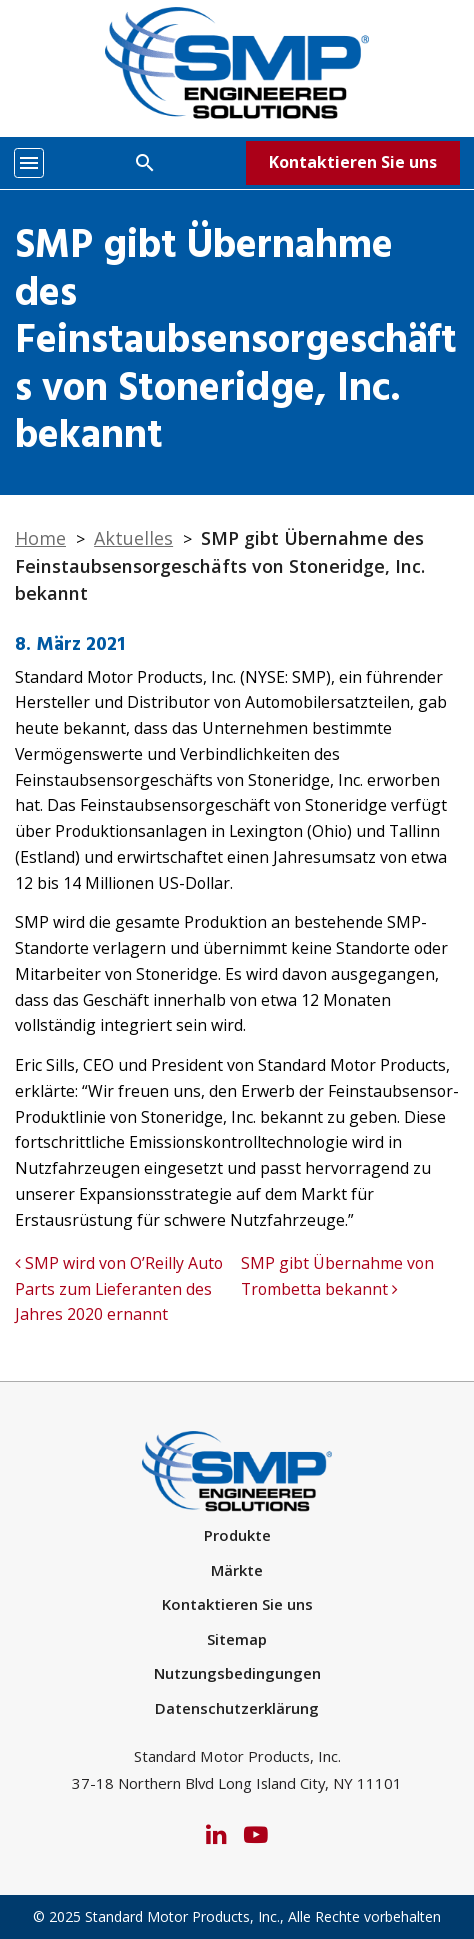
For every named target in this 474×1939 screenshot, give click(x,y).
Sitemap (237, 1639)
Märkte (237, 1570)
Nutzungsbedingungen (237, 1673)
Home (40, 538)
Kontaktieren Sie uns (353, 162)
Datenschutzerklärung (237, 1708)
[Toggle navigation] (29, 163)
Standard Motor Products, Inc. (182, 1916)
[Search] (145, 162)
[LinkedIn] (216, 1832)
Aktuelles (133, 538)
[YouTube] (256, 1832)
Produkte (237, 1535)
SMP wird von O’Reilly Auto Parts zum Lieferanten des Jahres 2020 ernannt (119, 1288)
